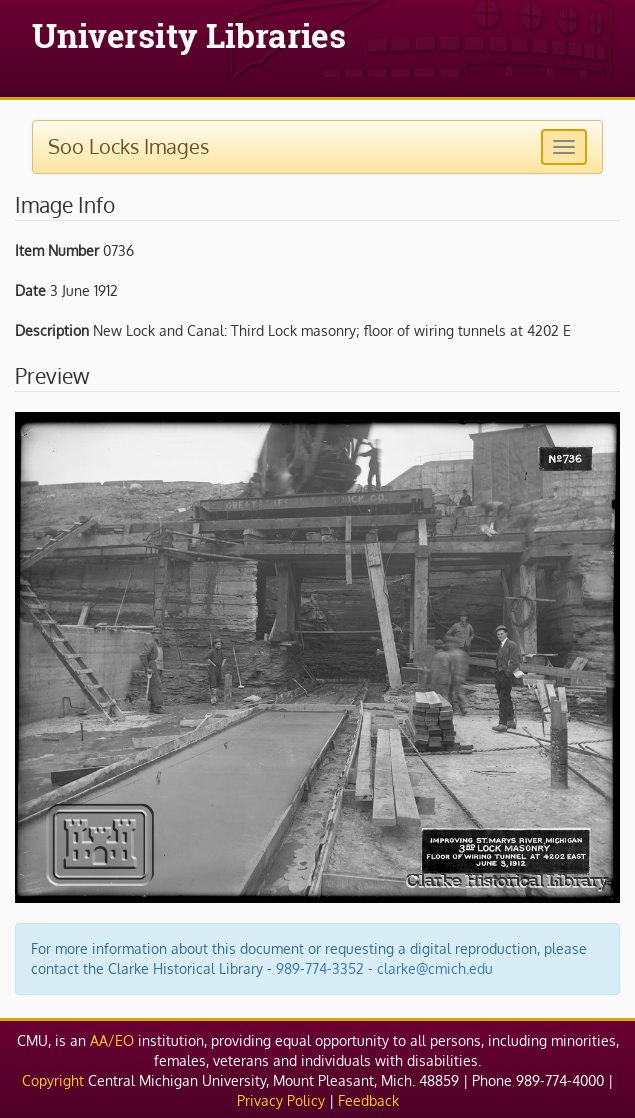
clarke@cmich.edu (435, 968)
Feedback (368, 1100)
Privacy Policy (281, 1100)
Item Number (57, 250)
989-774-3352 (320, 968)
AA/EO (112, 1040)
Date (30, 290)
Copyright (53, 1080)
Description (52, 330)
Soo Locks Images (128, 146)
